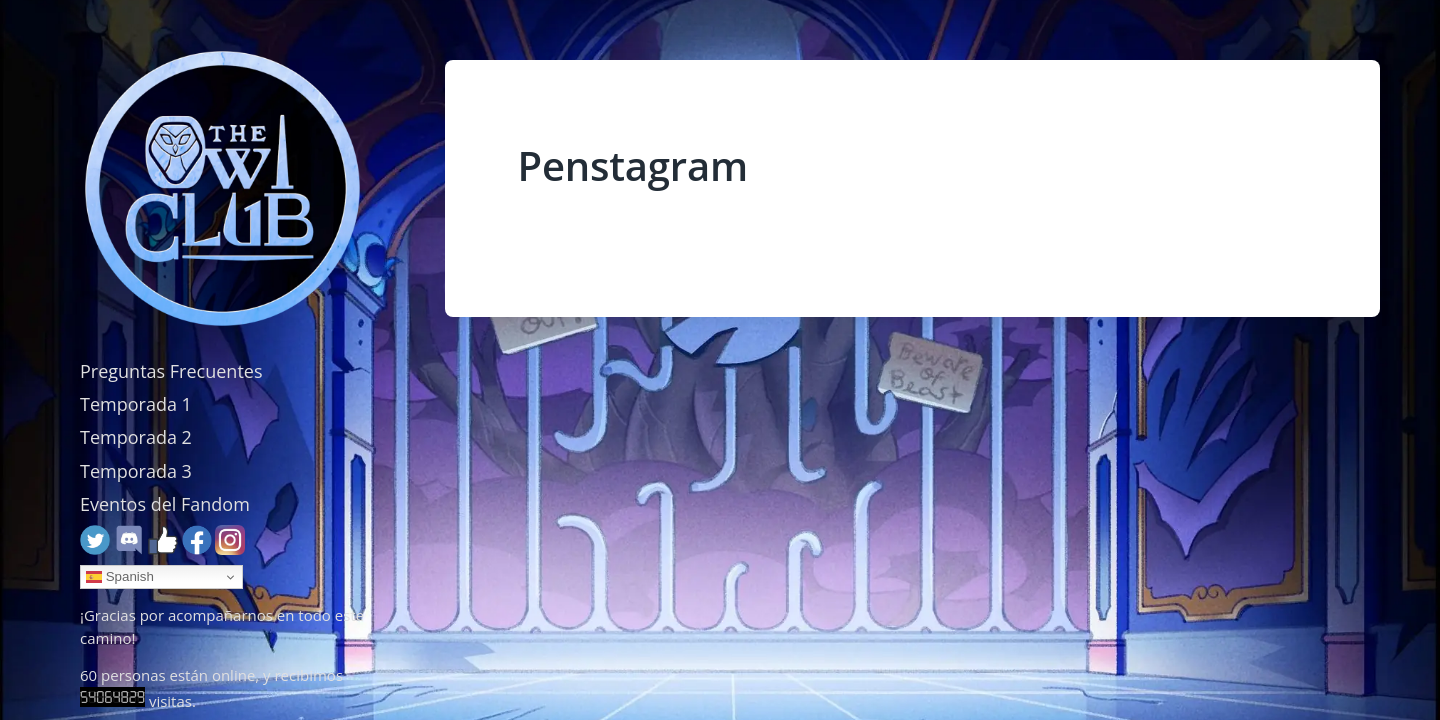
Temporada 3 (136, 471)
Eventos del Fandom (165, 504)
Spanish (120, 577)
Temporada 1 (136, 404)
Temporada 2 (136, 437)
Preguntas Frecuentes (171, 371)
